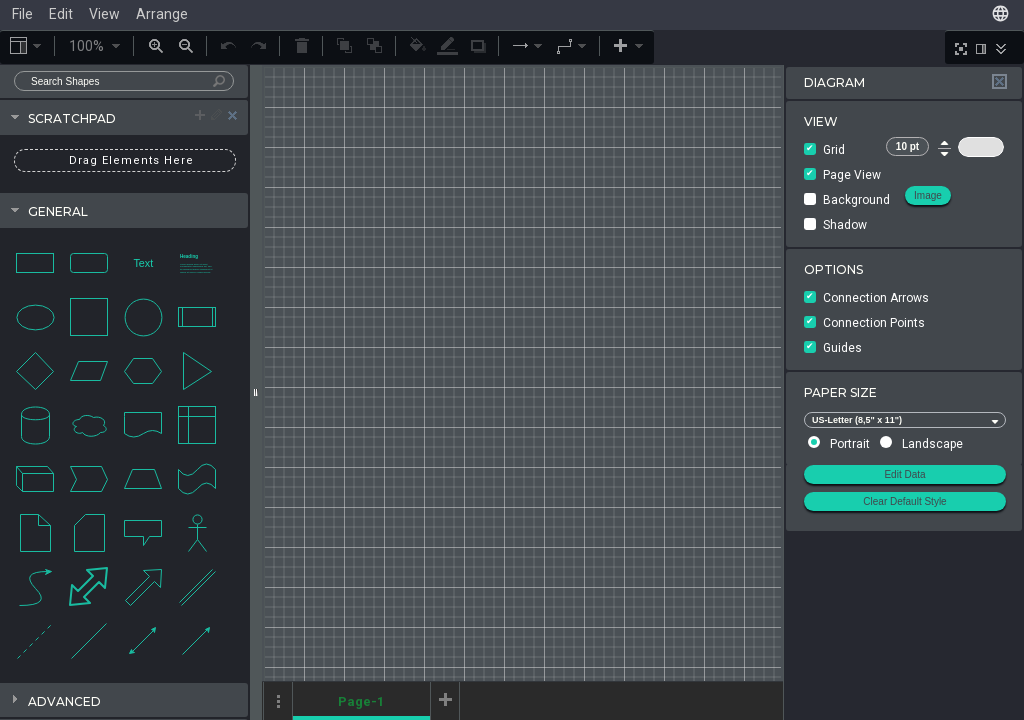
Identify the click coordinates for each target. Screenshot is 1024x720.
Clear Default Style (904, 501)
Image (928, 195)
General (58, 211)
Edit (61, 14)
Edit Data (904, 474)
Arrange (162, 14)
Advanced (64, 701)
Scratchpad (138, 116)
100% (96, 46)
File (22, 14)
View (104, 14)
